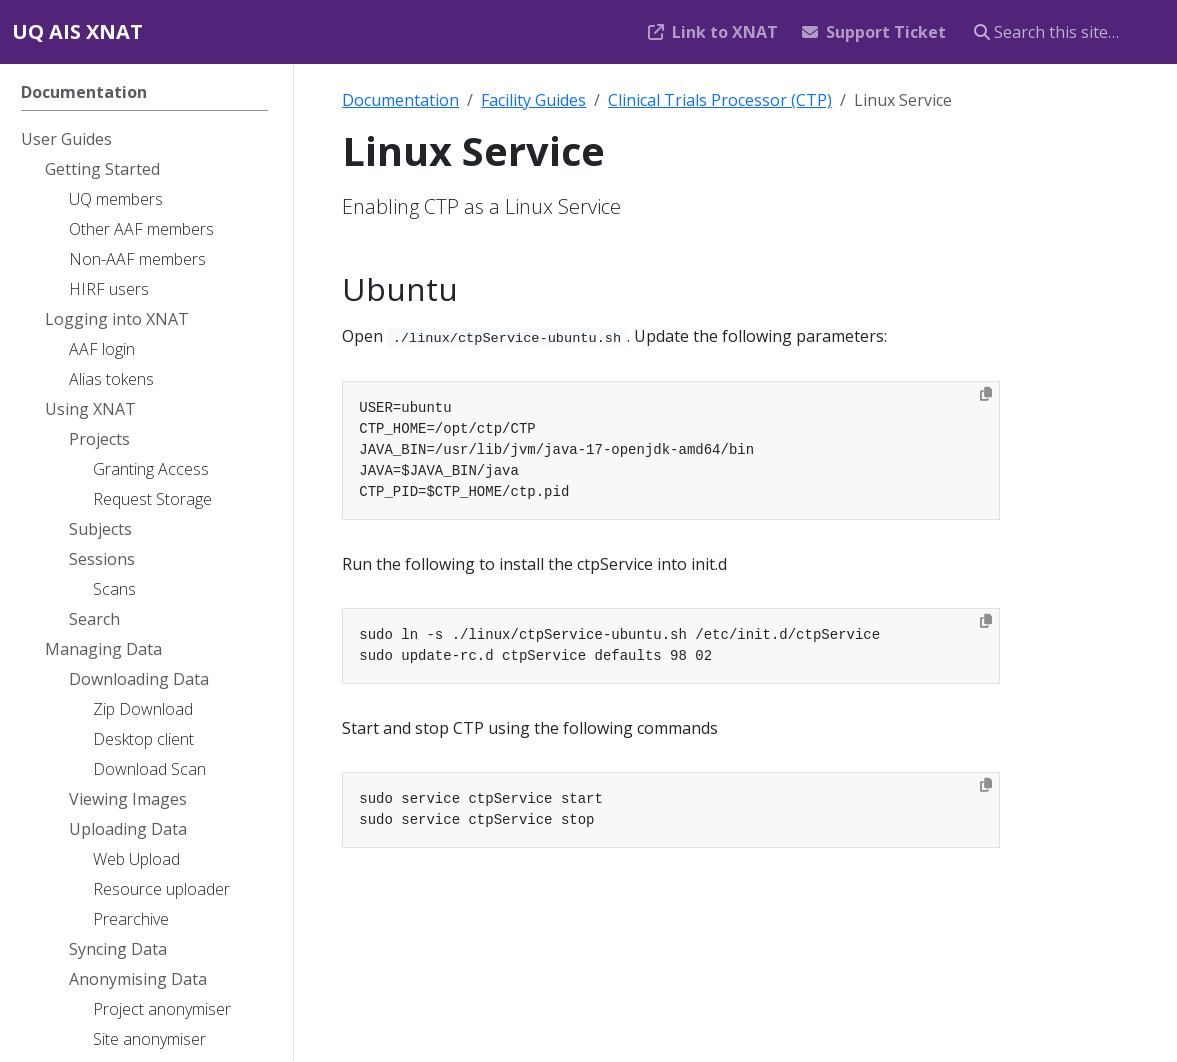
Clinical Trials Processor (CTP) (720, 100)
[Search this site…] (1063, 32)
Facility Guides (533, 100)
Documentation (400, 100)
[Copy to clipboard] (986, 394)
